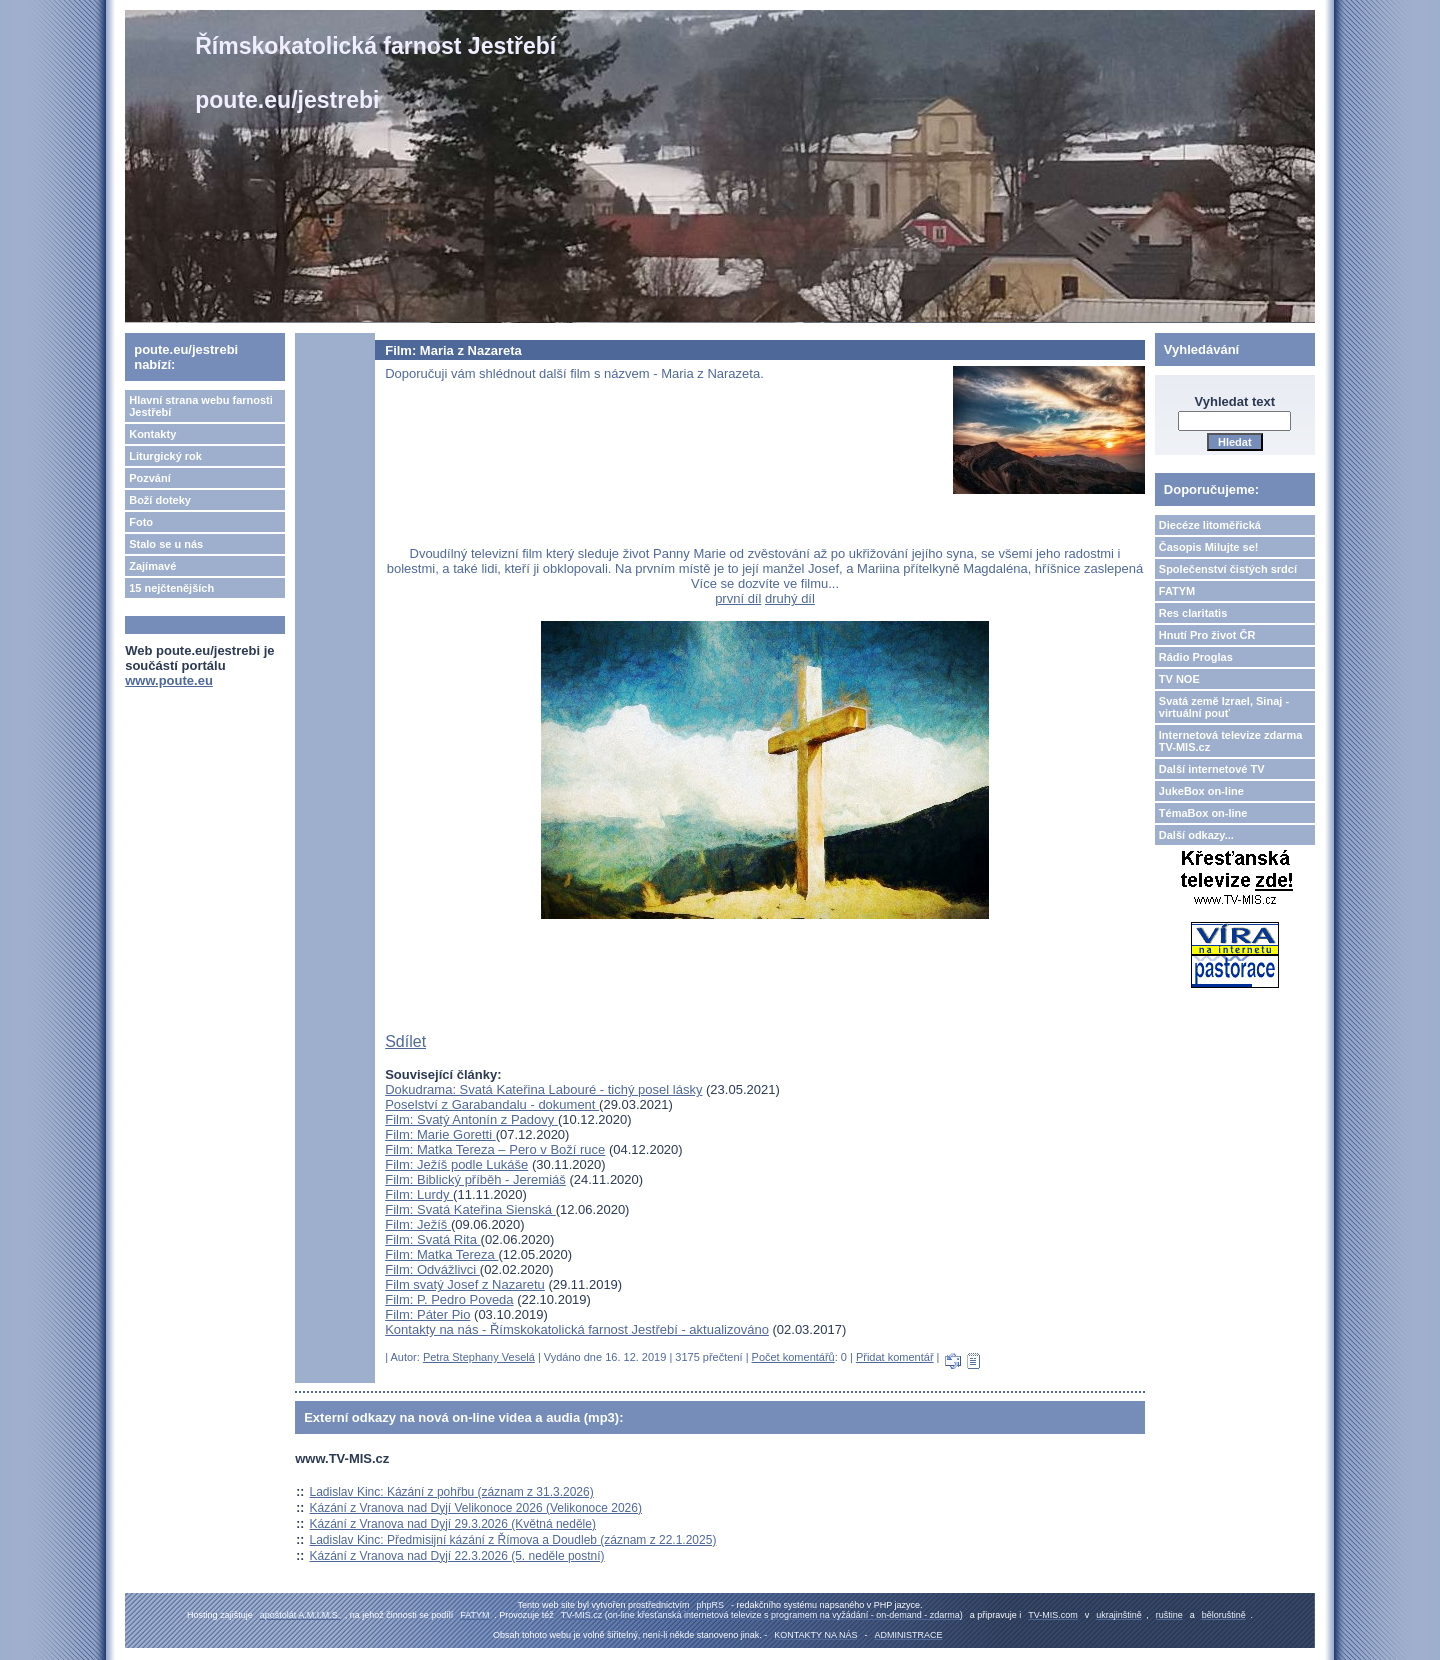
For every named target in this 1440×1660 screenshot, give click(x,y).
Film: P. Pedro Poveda (449, 1299)
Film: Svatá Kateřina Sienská (470, 1209)
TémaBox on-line (1203, 813)
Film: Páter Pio (427, 1314)
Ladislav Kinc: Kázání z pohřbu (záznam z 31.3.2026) (452, 1492)
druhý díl (790, 598)
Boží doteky (160, 500)
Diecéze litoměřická (1210, 525)
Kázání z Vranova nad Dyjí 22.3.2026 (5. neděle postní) (457, 1556)
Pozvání (150, 478)
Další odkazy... (1196, 835)
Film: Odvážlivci (432, 1269)
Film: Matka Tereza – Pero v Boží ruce (495, 1149)
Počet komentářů (793, 1357)
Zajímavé (152, 566)
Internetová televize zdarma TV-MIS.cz (1231, 741)
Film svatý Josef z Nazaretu (465, 1284)
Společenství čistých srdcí (1228, 569)
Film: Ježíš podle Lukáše (456, 1164)
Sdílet (405, 1041)
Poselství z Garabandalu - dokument (492, 1104)
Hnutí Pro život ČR (1207, 635)
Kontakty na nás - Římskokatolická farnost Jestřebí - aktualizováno (577, 1329)
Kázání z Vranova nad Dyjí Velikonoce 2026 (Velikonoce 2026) (476, 1508)
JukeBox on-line (1201, 791)
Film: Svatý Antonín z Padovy (471, 1119)
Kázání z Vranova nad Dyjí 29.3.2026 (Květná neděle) (453, 1524)
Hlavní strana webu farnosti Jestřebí (201, 406)
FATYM (1177, 591)
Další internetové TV (1212, 769)
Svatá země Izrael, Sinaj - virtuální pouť (1224, 707)
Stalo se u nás (166, 544)
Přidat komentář (895, 1357)
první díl (738, 598)
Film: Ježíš (418, 1224)
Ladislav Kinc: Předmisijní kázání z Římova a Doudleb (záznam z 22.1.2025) (513, 1540)
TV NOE (1179, 679)
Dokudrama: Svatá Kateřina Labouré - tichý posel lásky (543, 1089)
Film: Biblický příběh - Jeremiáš (475, 1179)
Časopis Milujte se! (1209, 547)
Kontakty (152, 434)
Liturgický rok (165, 456)
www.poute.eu (169, 680)
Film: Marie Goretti (440, 1134)
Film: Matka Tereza (441, 1254)
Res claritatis (1193, 613)
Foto (141, 522)
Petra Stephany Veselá (479, 1357)
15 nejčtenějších (171, 588)
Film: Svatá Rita (432, 1239)
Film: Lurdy (419, 1194)
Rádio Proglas (1196, 657)
